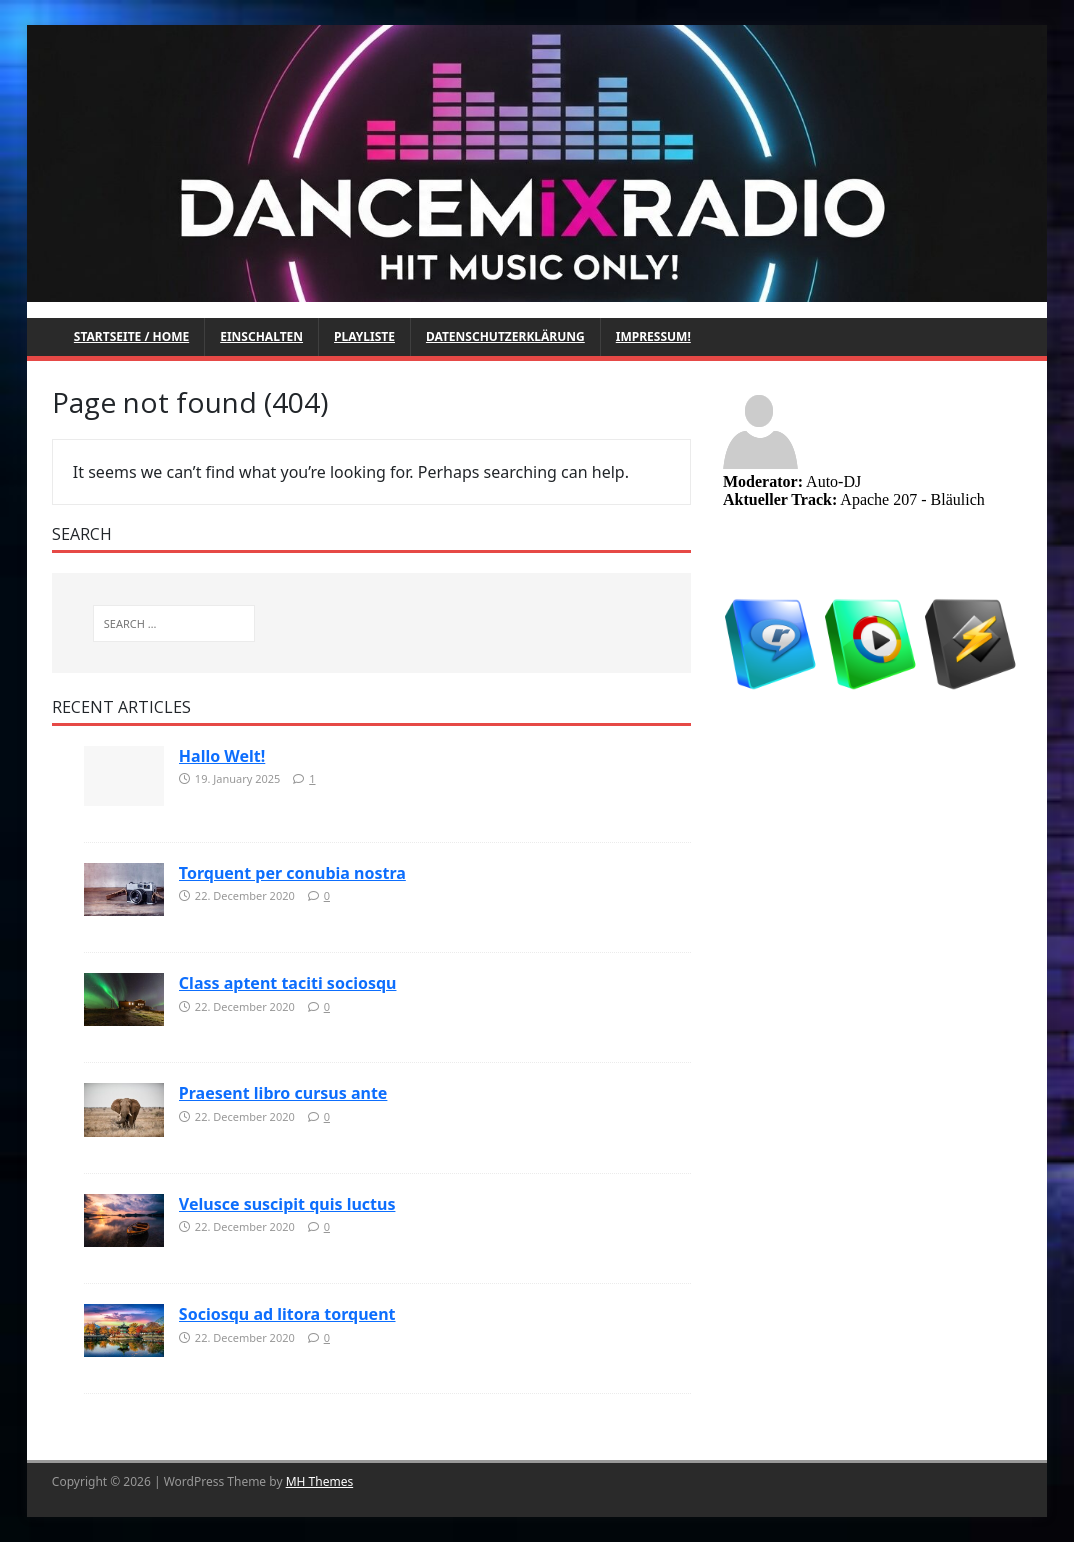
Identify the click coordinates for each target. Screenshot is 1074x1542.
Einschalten (261, 336)
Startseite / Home (131, 336)
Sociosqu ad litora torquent (287, 1314)
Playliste (364, 336)
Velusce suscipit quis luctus (287, 1204)
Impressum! (653, 336)
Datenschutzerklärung (505, 336)
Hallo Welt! (222, 756)
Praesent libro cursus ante (283, 1093)
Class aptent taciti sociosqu (288, 983)
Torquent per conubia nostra (292, 873)
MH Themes (320, 1481)
